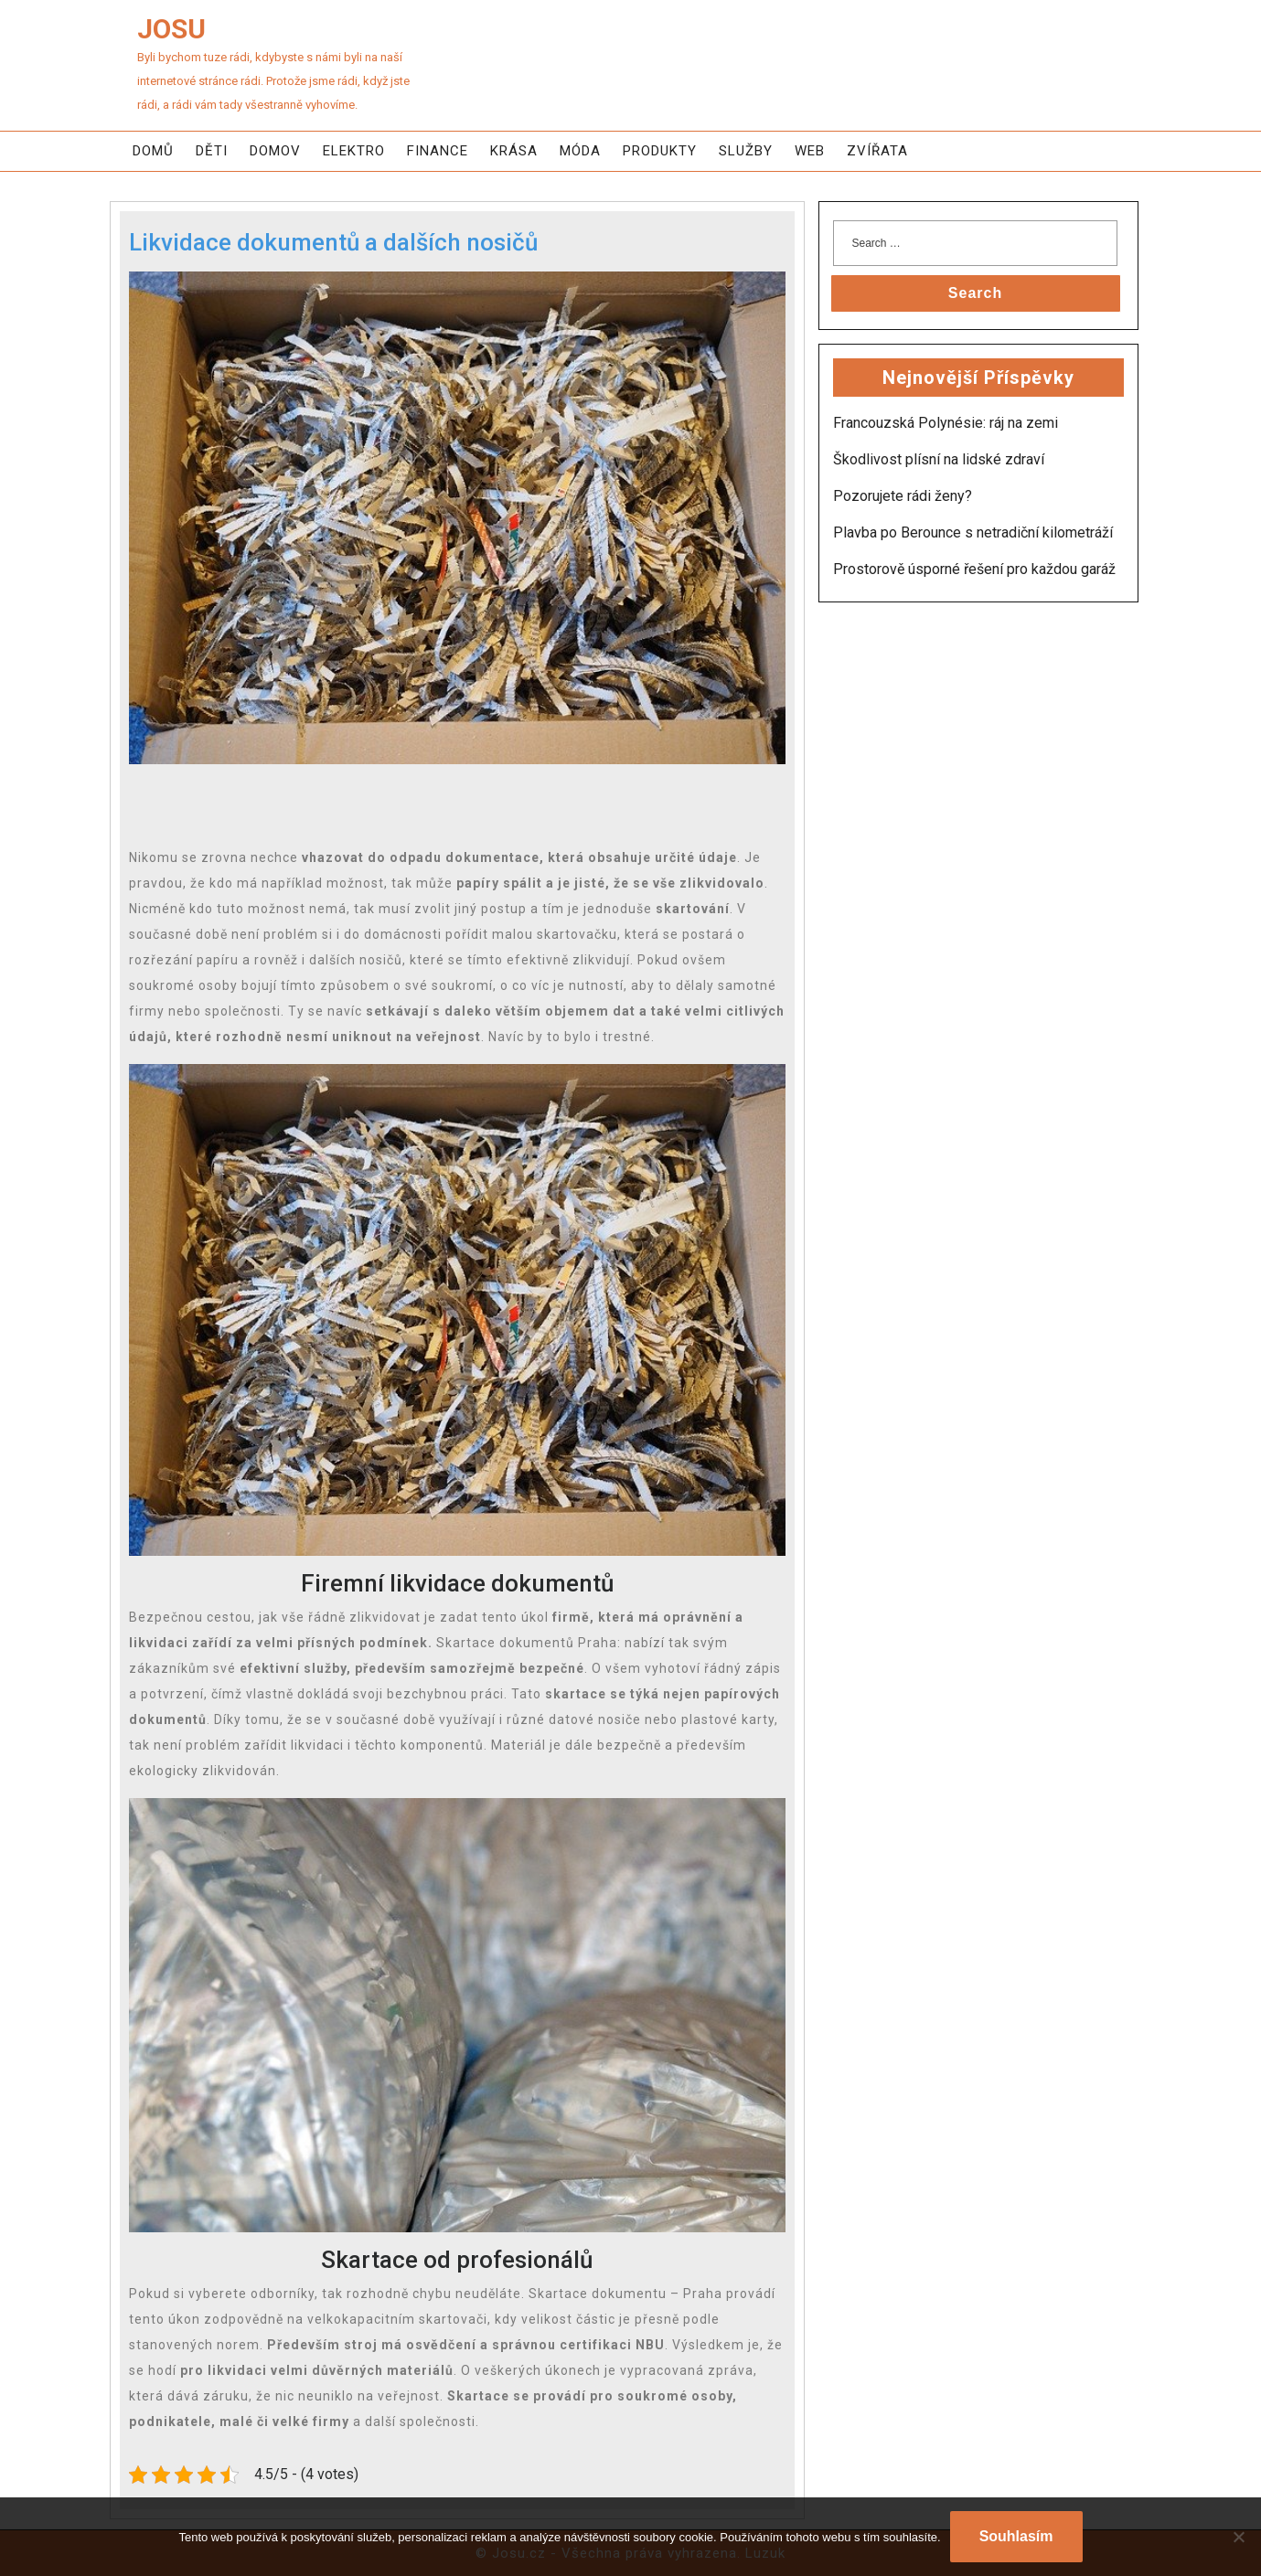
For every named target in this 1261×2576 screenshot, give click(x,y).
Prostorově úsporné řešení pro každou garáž (974, 569)
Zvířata (877, 151)
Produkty (660, 151)
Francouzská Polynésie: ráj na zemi (945, 422)
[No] (1238, 2537)
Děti (212, 151)
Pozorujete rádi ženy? (902, 496)
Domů (153, 151)
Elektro (354, 151)
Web (810, 151)
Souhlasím (1016, 2536)
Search (975, 293)
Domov (275, 151)
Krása (514, 151)
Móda (580, 151)
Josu (171, 29)
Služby (746, 151)
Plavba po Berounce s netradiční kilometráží (973, 532)
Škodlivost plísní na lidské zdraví (938, 459)
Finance (437, 151)
